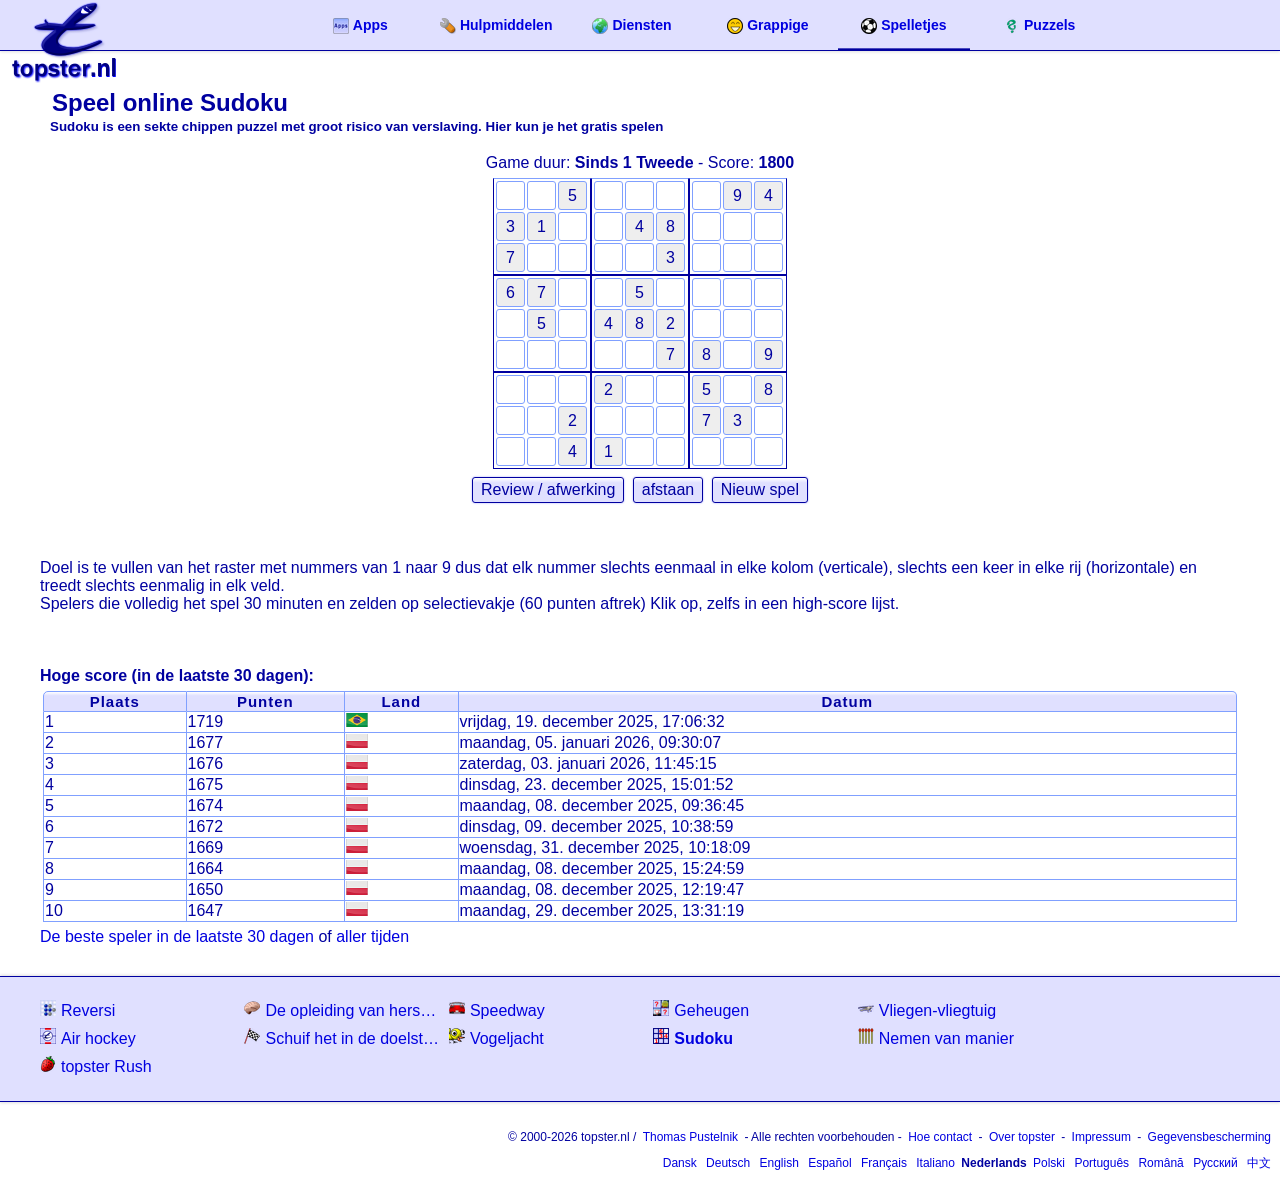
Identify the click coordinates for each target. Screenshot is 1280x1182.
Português (1101, 1163)
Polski (1049, 1163)
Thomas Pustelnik (690, 1137)
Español (829, 1163)
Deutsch (728, 1163)
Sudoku (693, 1037)
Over (1022, 1137)
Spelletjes (903, 25)
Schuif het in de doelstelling (344, 1037)
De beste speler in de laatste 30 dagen (177, 936)
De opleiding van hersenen (344, 1009)
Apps (360, 25)
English (778, 1163)
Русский (1215, 1163)
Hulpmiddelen (496, 25)
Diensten (631, 25)
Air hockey (88, 1037)
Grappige (767, 25)
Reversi (77, 1009)
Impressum (1101, 1137)
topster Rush (96, 1065)
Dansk (680, 1163)
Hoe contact (940, 1137)
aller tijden (372, 936)
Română (1160, 1163)
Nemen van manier (936, 1037)
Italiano (935, 1163)
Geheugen (701, 1009)
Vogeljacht (496, 1037)
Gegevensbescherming (1209, 1137)
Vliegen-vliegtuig (927, 1009)
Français (884, 1163)
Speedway (497, 1009)
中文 (1259, 1163)
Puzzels (1039, 25)
